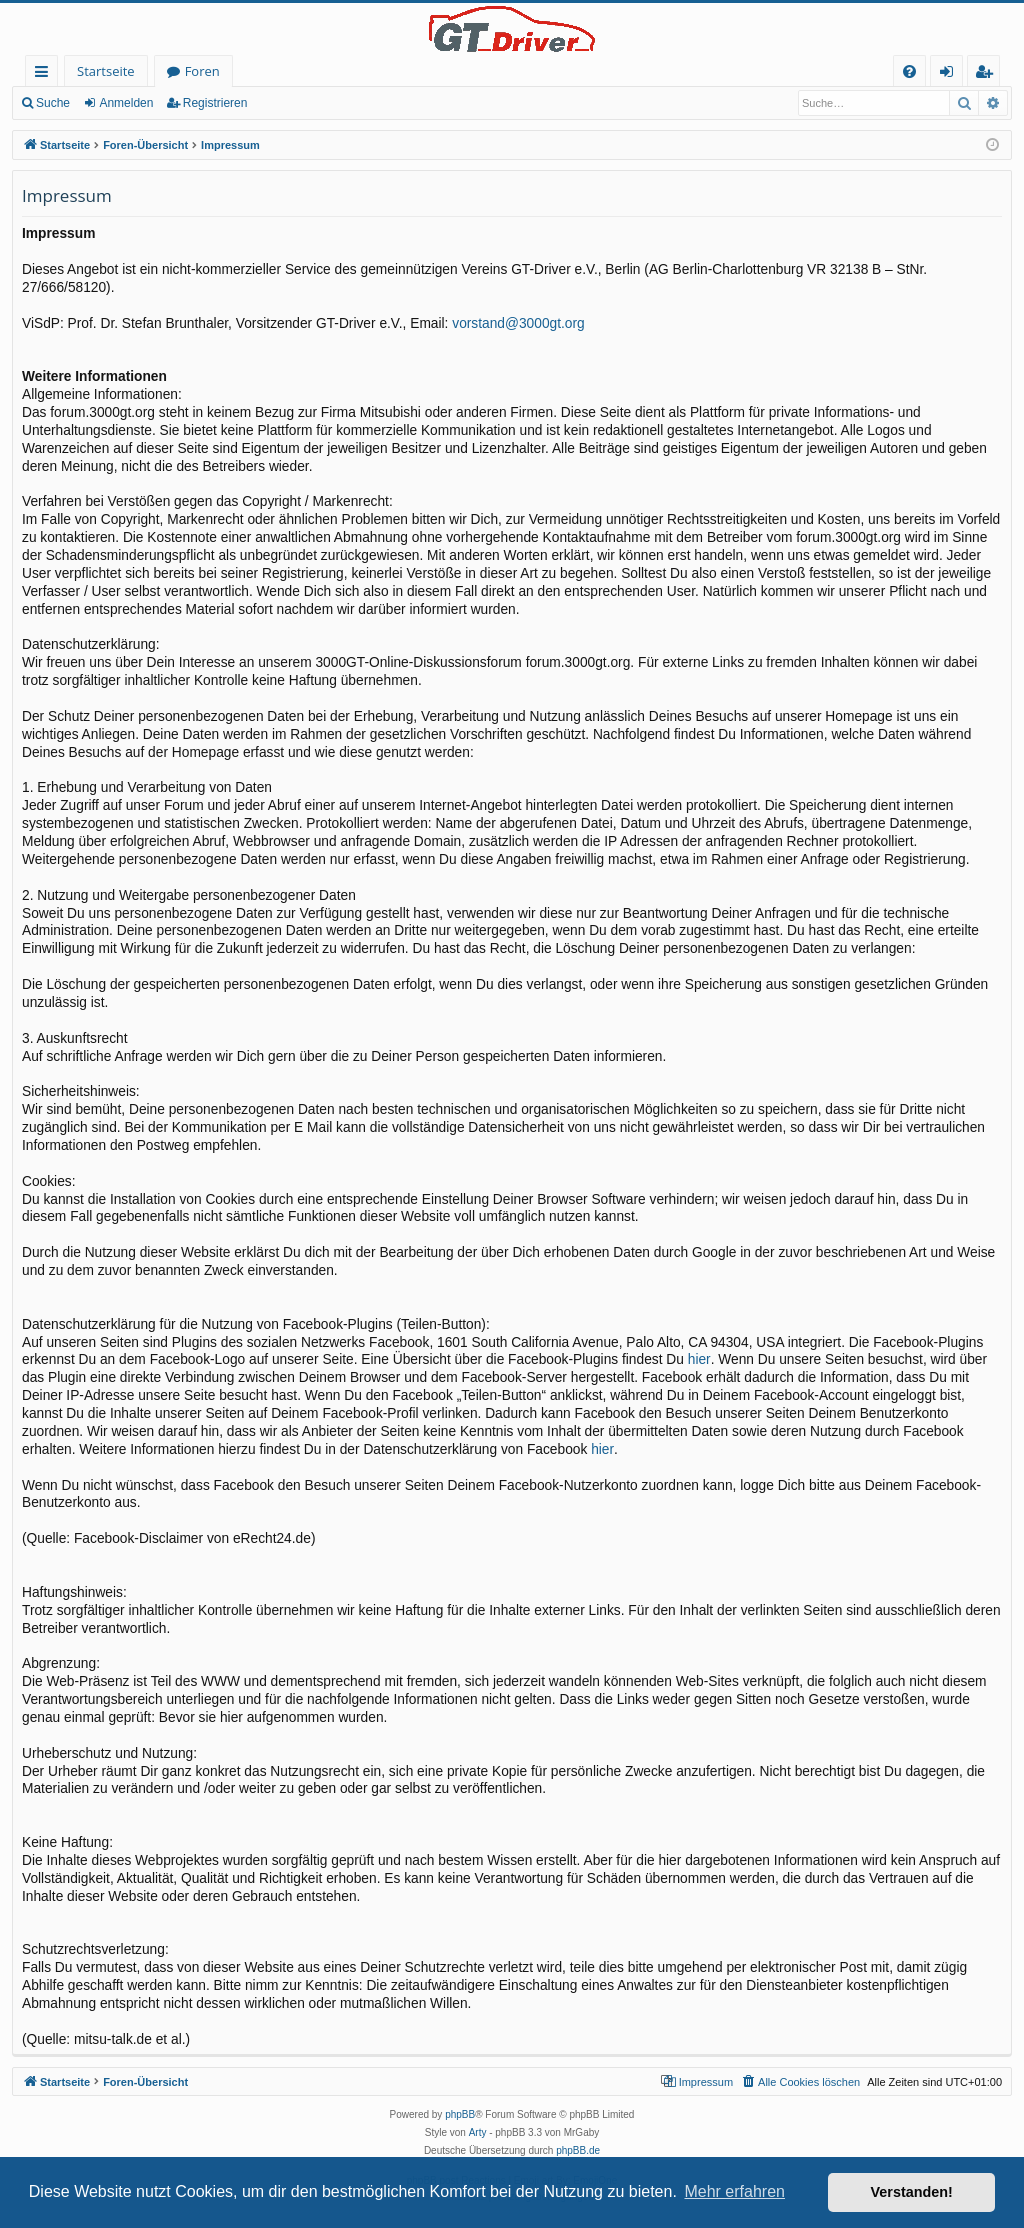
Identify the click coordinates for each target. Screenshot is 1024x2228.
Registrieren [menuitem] (988, 74)
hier (699, 1359)
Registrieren (215, 103)
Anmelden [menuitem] (952, 74)
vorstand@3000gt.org (518, 323)
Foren (202, 71)
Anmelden (126, 103)
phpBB (460, 2114)
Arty (478, 2132)
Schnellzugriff (45, 74)
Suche (53, 103)
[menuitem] (909, 71)
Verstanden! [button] (912, 2192)
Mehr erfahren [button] (734, 2191)
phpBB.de (578, 2150)
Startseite (106, 71)
